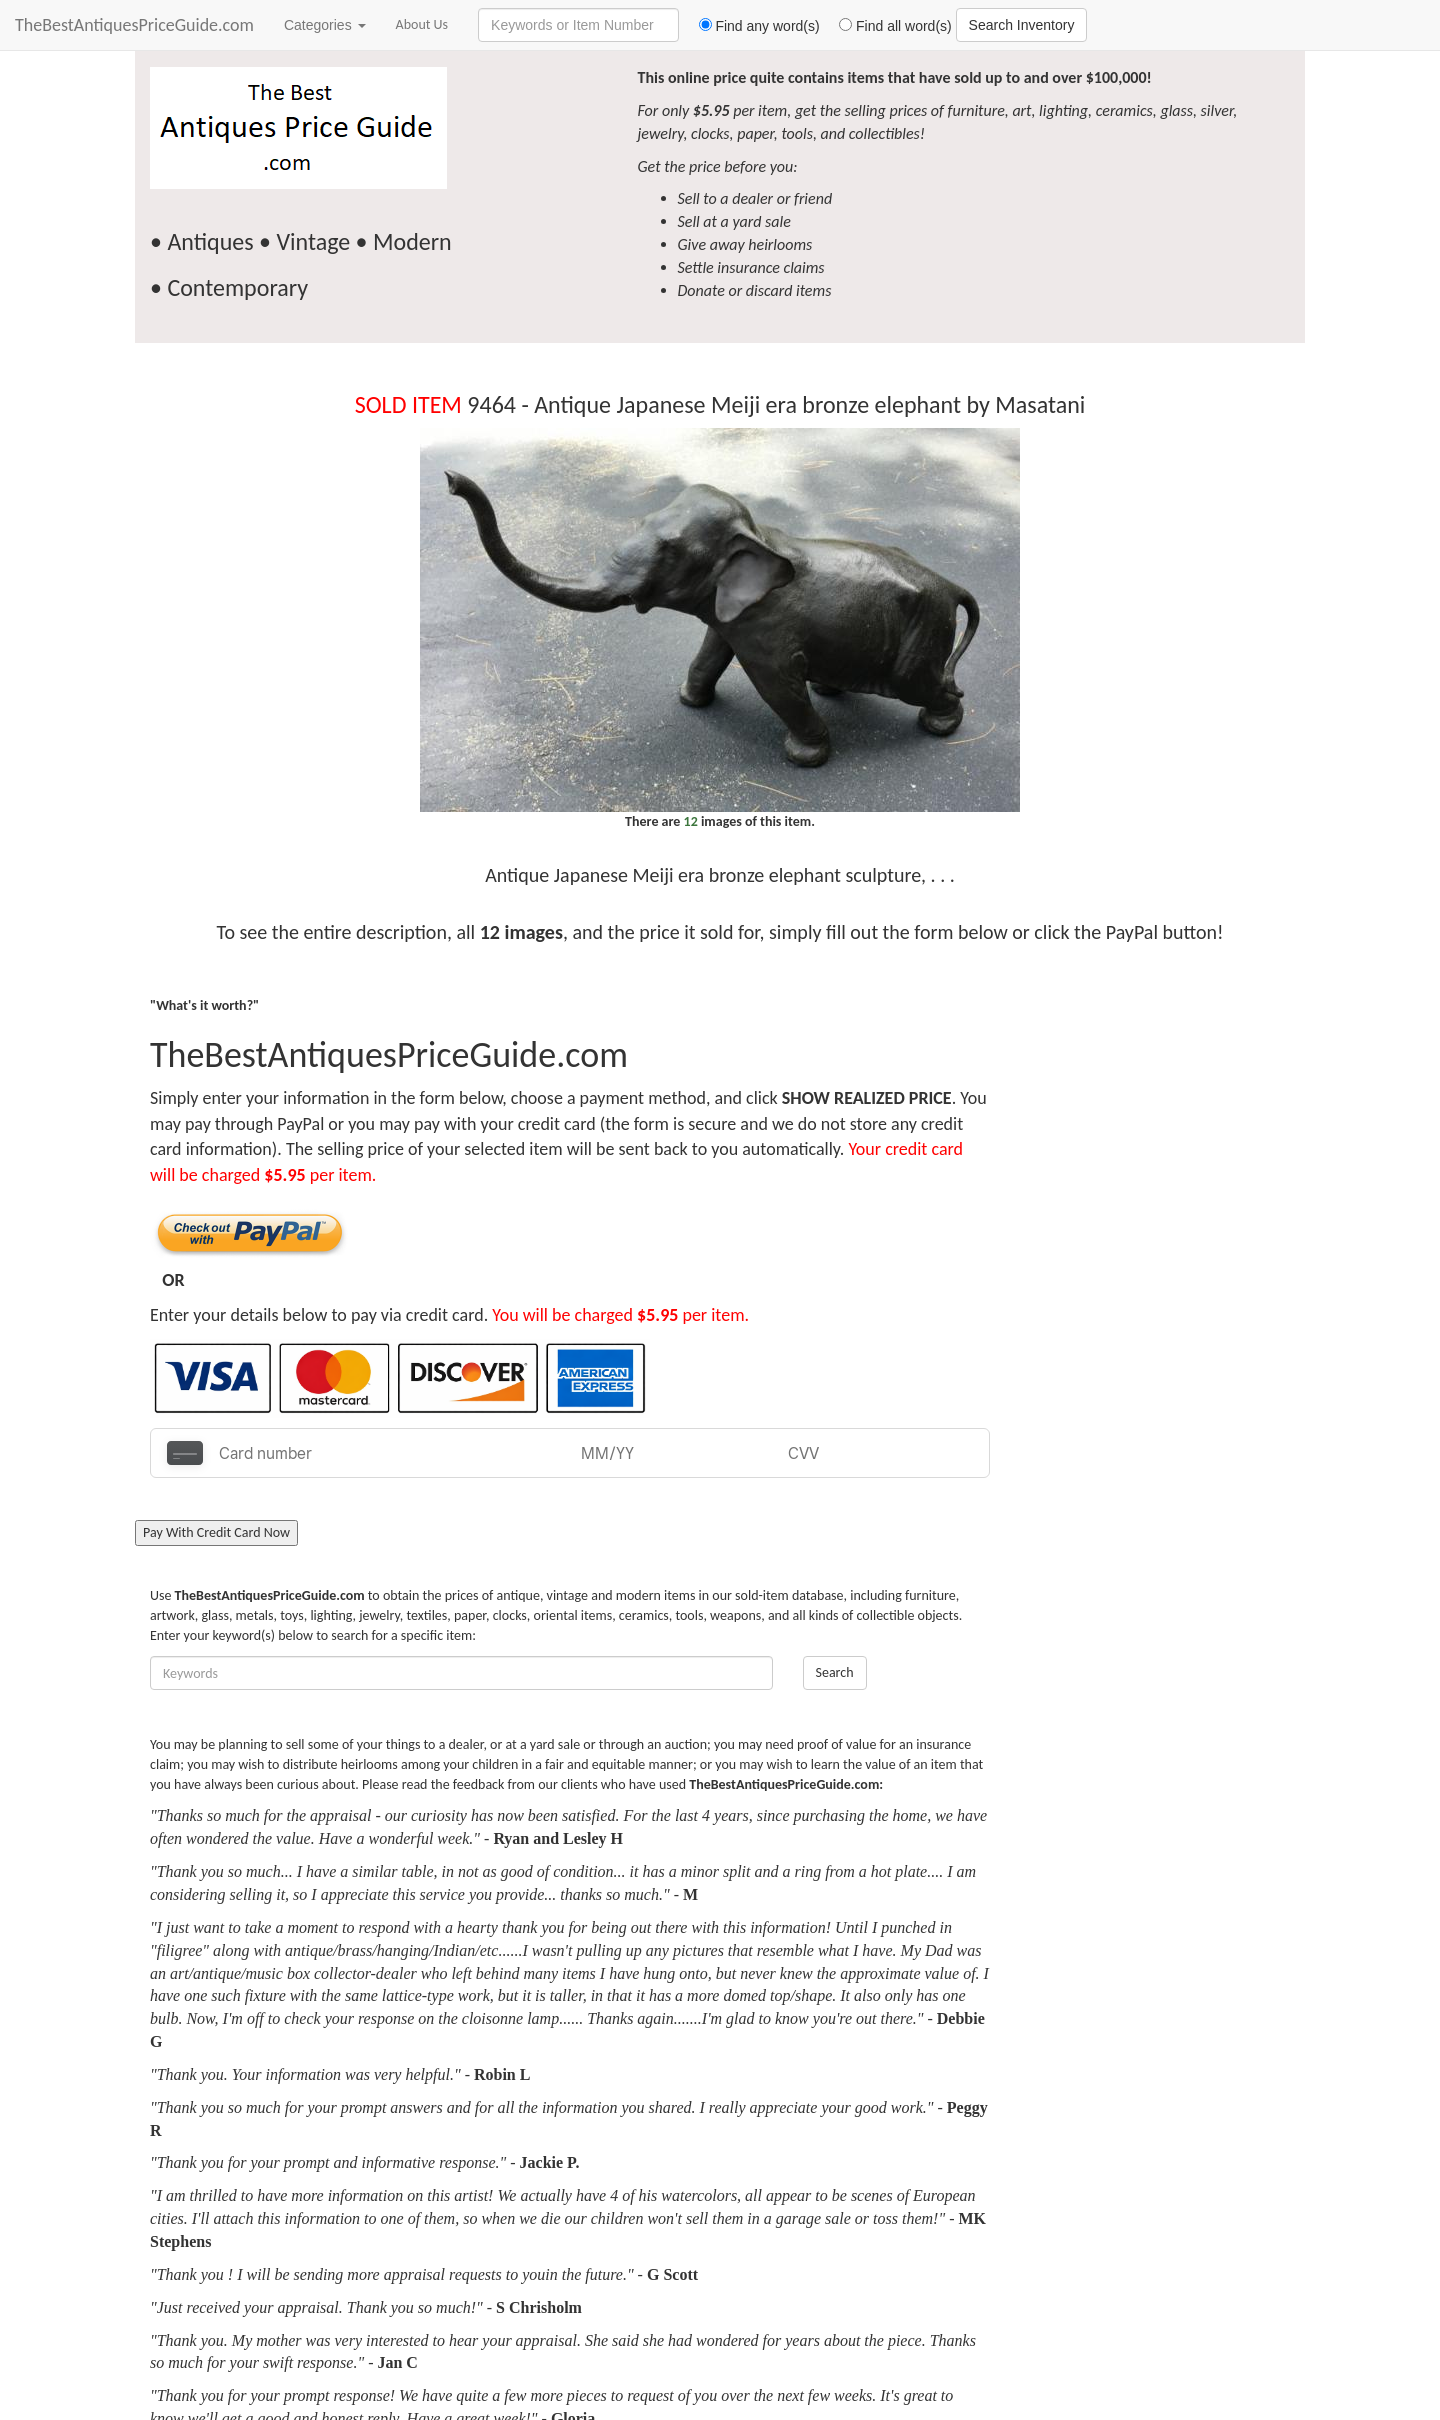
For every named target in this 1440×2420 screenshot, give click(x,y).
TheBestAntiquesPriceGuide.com (134, 25)
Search (835, 1672)
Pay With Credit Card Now (216, 1532)
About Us (422, 24)
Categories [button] (325, 25)
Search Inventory (1022, 25)
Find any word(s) (751, 26)
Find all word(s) (888, 26)
